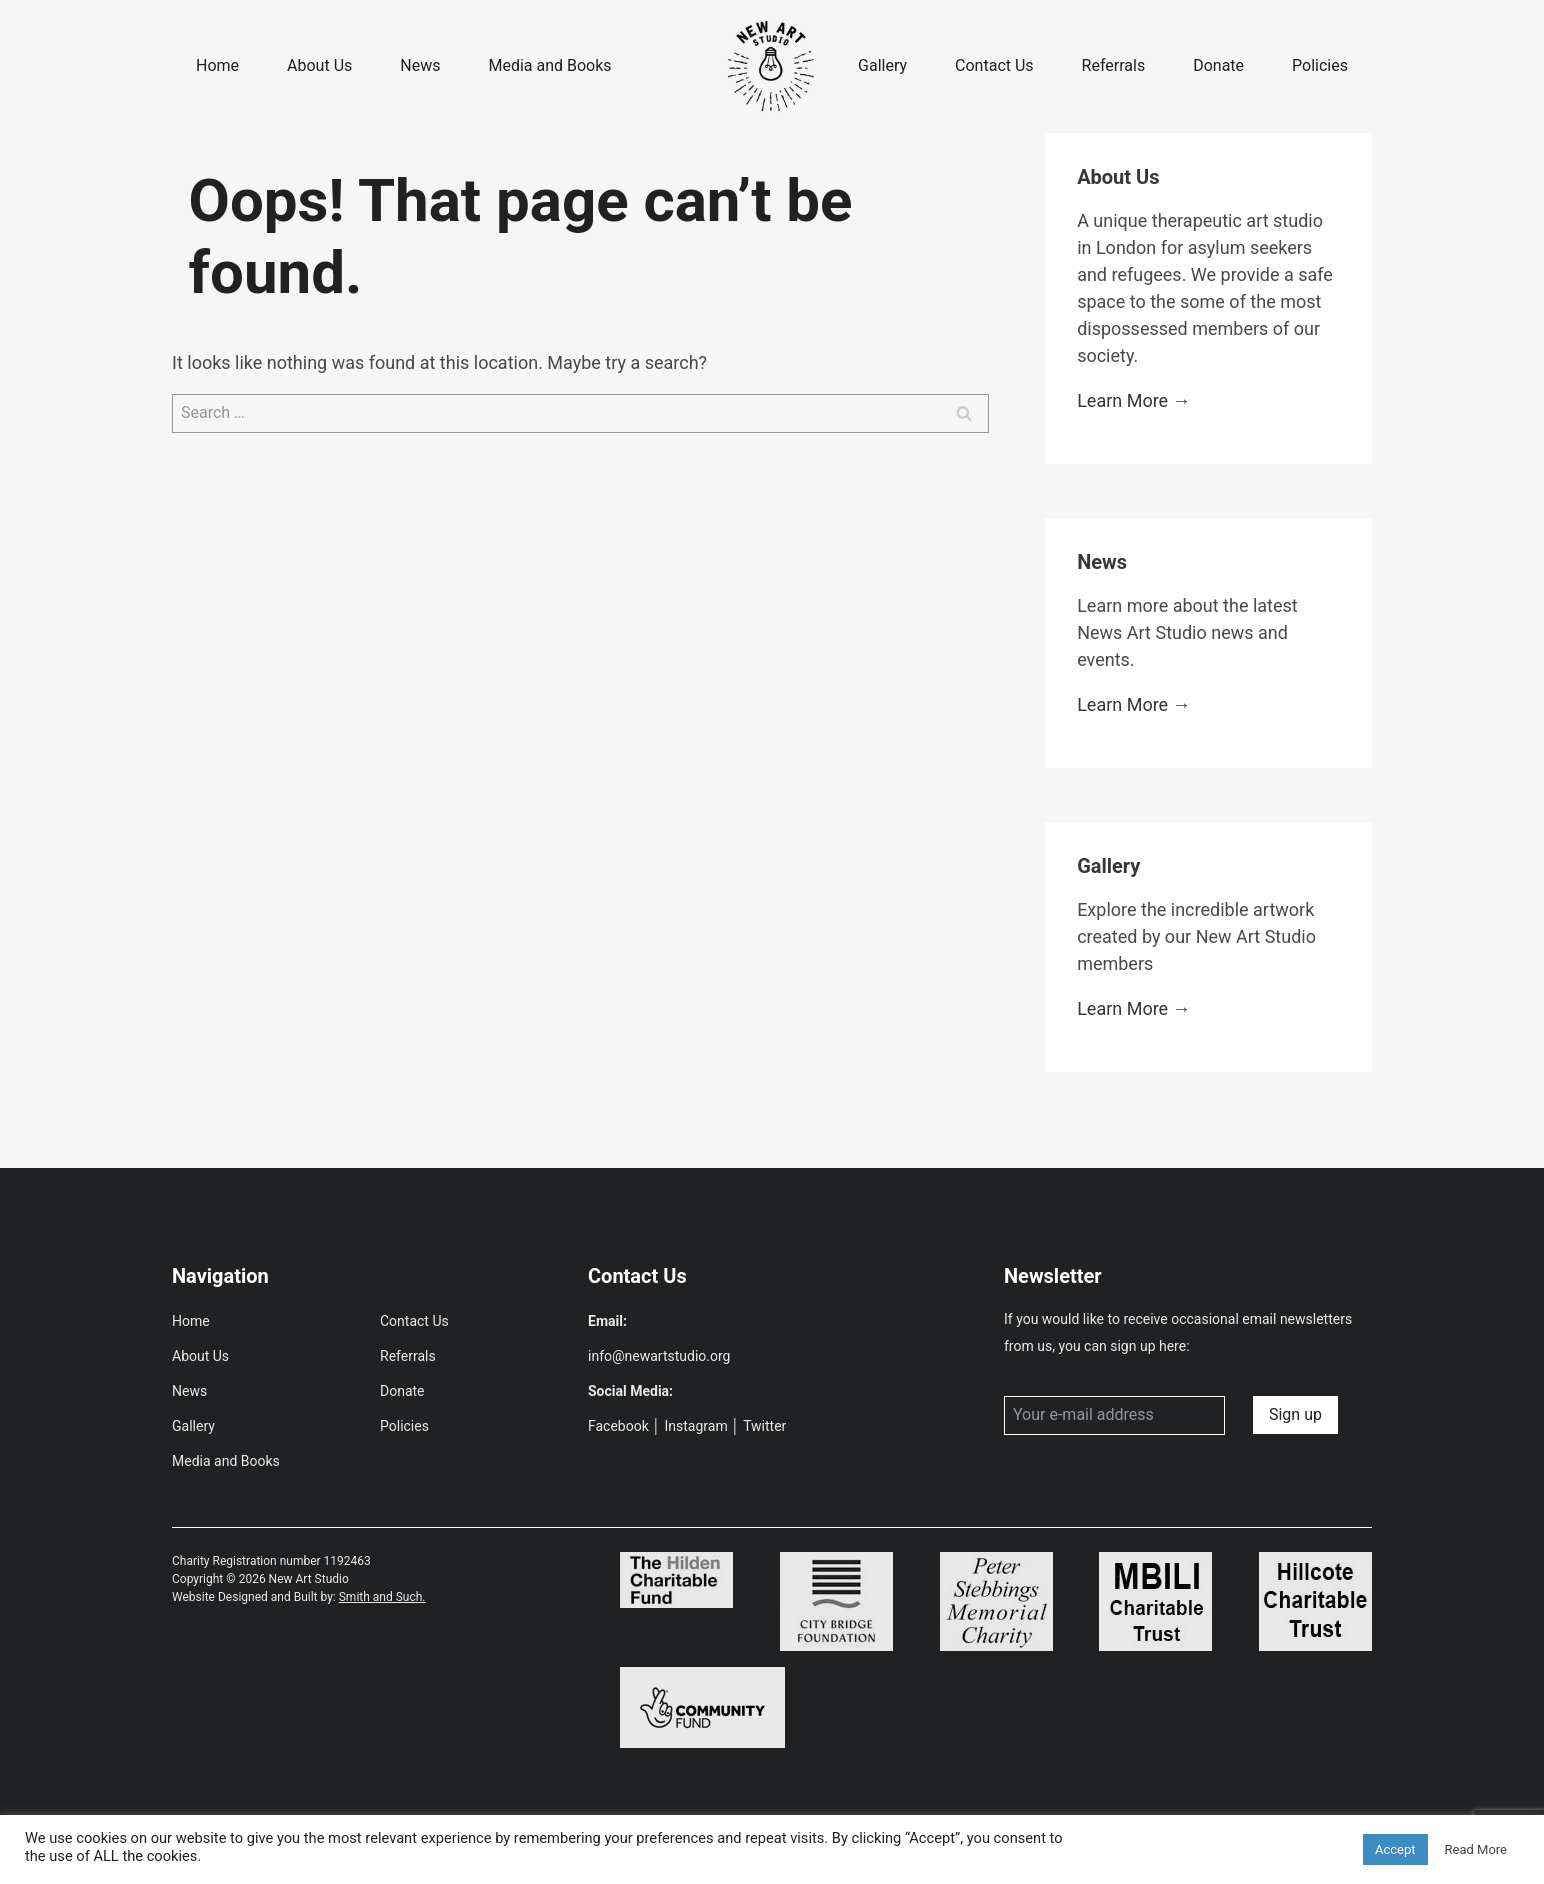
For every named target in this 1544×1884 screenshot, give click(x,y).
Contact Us (994, 65)
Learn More (1122, 400)
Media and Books (549, 65)
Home (217, 65)
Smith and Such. (382, 1597)
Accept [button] (1395, 1849)
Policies (1320, 65)
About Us (319, 65)
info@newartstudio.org (659, 1356)
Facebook (618, 1426)
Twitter (764, 1426)
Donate (1218, 65)
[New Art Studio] (772, 66)
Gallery (882, 65)
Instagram (696, 1426)
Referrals (1114, 65)
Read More (1476, 1849)
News (420, 65)
